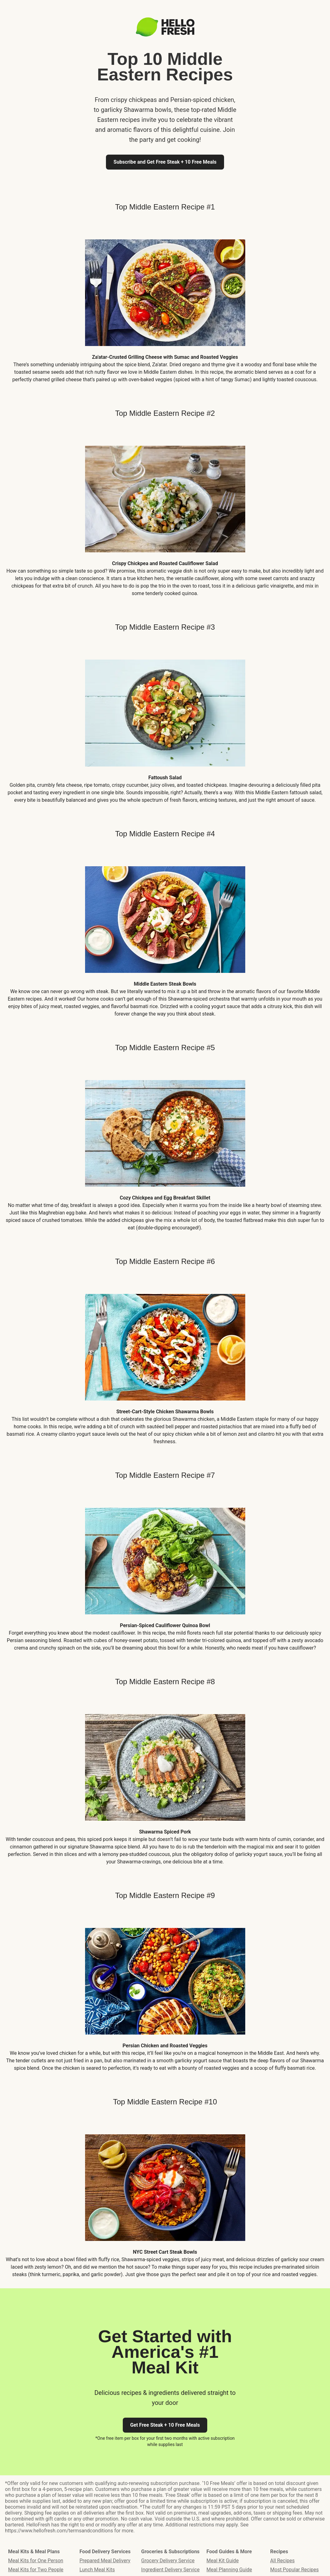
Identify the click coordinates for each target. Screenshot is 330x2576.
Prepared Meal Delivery (104, 2561)
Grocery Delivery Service (167, 2561)
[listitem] (165, 306)
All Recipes (282, 2561)
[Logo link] (165, 35)
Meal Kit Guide (223, 2561)
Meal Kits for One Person (35, 2561)
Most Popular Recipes (294, 2570)
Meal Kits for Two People (35, 2570)
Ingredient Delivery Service (170, 2570)
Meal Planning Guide (229, 2570)
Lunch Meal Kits (97, 2570)
